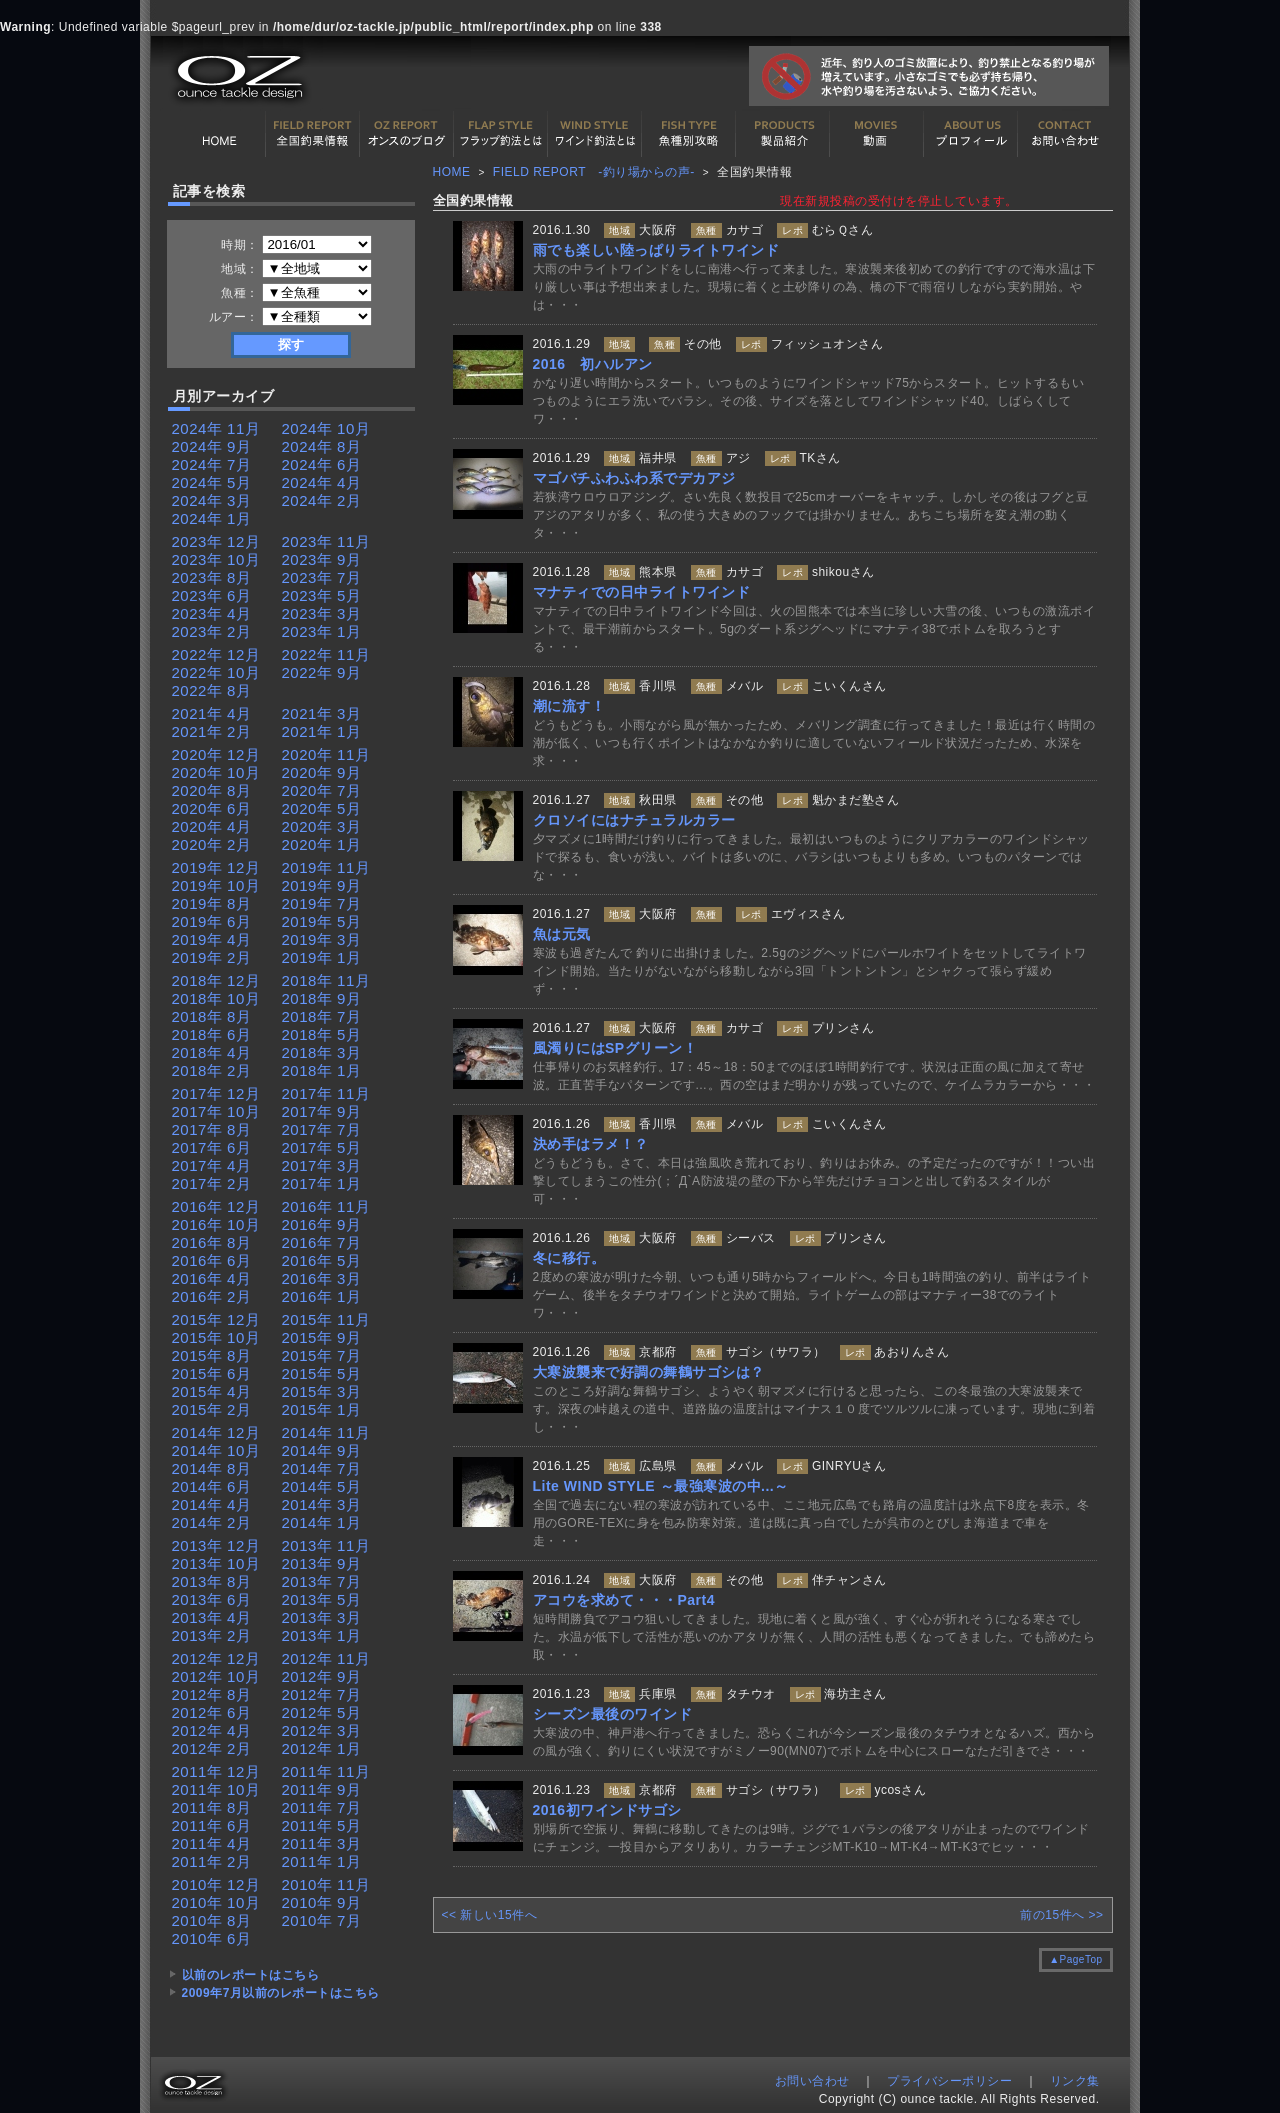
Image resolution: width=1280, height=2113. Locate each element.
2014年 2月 (212, 1522)
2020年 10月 (216, 772)
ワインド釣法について (595, 134)
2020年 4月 (212, 826)
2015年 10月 (216, 1337)
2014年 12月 (216, 1432)
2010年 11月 (326, 1884)
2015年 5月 (322, 1373)
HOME (219, 134)
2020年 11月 (326, 754)
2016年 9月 (322, 1224)
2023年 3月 (322, 613)
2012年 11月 (326, 1658)
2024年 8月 (322, 446)
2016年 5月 (322, 1260)
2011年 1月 (322, 1861)
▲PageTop (1075, 1959)
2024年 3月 (212, 500)
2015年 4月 (212, 1391)
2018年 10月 (216, 998)
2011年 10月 (216, 1789)
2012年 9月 (322, 1676)
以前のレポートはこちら (251, 1975)
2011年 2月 (212, 1861)
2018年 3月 (322, 1052)
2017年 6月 (212, 1147)
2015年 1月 (322, 1409)
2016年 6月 (212, 1260)
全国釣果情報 (313, 134)
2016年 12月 (216, 1206)
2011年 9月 (322, 1789)
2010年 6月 (212, 1938)
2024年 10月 (326, 428)
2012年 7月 (322, 1694)
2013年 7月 (322, 1581)
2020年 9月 (322, 772)
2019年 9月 (322, 885)
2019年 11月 (326, 867)
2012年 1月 (322, 1748)
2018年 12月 (216, 980)
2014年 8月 (212, 1468)
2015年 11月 (326, 1319)
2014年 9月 (322, 1450)
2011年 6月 (212, 1825)
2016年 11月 (326, 1206)
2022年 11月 (326, 654)
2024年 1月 (212, 518)
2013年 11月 (326, 1545)
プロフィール (971, 134)
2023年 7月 (322, 577)
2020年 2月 (212, 844)
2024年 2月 (322, 500)
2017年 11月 (326, 1093)
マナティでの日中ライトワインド (642, 592)
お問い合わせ (1065, 134)
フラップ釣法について (501, 134)
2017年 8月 (212, 1129)
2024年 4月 (322, 482)
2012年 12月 (216, 1658)
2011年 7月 (322, 1807)
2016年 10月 (216, 1224)
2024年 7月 (212, 464)
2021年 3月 (322, 713)
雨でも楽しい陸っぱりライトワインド (656, 250)
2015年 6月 (212, 1373)
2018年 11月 (326, 980)
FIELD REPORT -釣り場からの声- (594, 172)
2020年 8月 (212, 790)
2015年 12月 (216, 1319)
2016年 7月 (322, 1242)
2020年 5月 (322, 808)
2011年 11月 (326, 1771)
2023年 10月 (216, 559)
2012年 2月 (212, 1748)
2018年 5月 (322, 1034)
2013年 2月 (212, 1635)
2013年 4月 (212, 1617)
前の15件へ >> (1061, 1915)
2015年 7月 (322, 1355)
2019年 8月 (212, 903)
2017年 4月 (212, 1165)
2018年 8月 (212, 1016)
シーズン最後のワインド (613, 1714)
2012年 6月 (212, 1712)
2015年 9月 (322, 1337)
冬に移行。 (569, 1258)
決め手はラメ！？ (591, 1144)
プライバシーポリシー (949, 2081)
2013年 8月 (212, 1581)
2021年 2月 (212, 731)
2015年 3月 (322, 1391)
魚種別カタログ (689, 134)
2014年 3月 (322, 1504)
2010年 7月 (322, 1920)
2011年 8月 (212, 1807)
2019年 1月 (322, 957)
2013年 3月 (322, 1617)
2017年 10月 (216, 1111)
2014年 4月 (212, 1504)
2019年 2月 (212, 957)
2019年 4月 (212, 939)
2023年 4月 (212, 613)
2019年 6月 (212, 921)
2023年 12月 (216, 541)
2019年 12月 (216, 867)
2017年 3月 (322, 1165)
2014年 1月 (322, 1522)
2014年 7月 (322, 1468)
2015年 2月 (212, 1409)
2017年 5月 (322, 1147)
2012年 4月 (212, 1730)
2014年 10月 (216, 1450)
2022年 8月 (212, 690)
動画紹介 (877, 134)
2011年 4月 (212, 1843)
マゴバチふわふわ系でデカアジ (634, 478)
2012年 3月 (322, 1730)
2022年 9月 (322, 672)
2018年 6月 (212, 1034)
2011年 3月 (322, 1843)
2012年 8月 (212, 1694)
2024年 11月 (216, 428)
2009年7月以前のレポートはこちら (281, 1993)
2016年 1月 (322, 1296)
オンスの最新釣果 (407, 134)
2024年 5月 (212, 482)
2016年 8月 (212, 1242)
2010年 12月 (216, 1884)
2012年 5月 (322, 1712)
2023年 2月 (212, 631)
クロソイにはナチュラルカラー (634, 820)
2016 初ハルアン (593, 364)
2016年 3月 (322, 1278)
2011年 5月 (322, 1825)
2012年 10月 (216, 1676)
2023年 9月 (322, 559)
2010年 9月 (322, 1902)
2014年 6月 (212, 1486)
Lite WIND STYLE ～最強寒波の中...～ (661, 1486)
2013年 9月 (322, 1563)
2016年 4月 (212, 1278)
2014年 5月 (322, 1486)
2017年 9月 (322, 1111)
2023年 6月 (212, 595)
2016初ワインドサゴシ (607, 1810)
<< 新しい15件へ (490, 1915)
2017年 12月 (216, 1093)
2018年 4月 (212, 1052)
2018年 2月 (212, 1070)
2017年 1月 (322, 1183)
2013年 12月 (216, 1545)
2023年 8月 (212, 577)
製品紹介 (783, 134)
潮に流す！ (569, 706)
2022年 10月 (216, 672)
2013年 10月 (216, 1563)
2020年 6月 (212, 808)
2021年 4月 (212, 713)
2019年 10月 (216, 885)
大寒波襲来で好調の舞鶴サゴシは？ (649, 1372)
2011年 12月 (216, 1771)
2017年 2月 (212, 1183)
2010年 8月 (212, 1920)
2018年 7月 (322, 1016)
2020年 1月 (322, 844)
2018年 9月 (322, 998)
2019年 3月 (322, 939)
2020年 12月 (216, 754)
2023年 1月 (322, 631)
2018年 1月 (322, 1070)
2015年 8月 (212, 1355)
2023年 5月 (322, 595)
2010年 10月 (216, 1902)
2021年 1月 (322, 731)
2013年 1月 (322, 1635)
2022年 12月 (216, 654)
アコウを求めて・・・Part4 (624, 1600)
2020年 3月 (322, 826)
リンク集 (1075, 2081)
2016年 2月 (212, 1296)
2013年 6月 (212, 1599)
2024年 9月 (212, 446)
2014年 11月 (326, 1432)
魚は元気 (562, 934)
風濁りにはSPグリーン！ (615, 1048)
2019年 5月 (322, 921)
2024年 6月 (322, 464)
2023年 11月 (326, 541)
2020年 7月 (322, 790)
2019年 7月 (322, 903)
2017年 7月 (322, 1129)
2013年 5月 (322, 1599)
